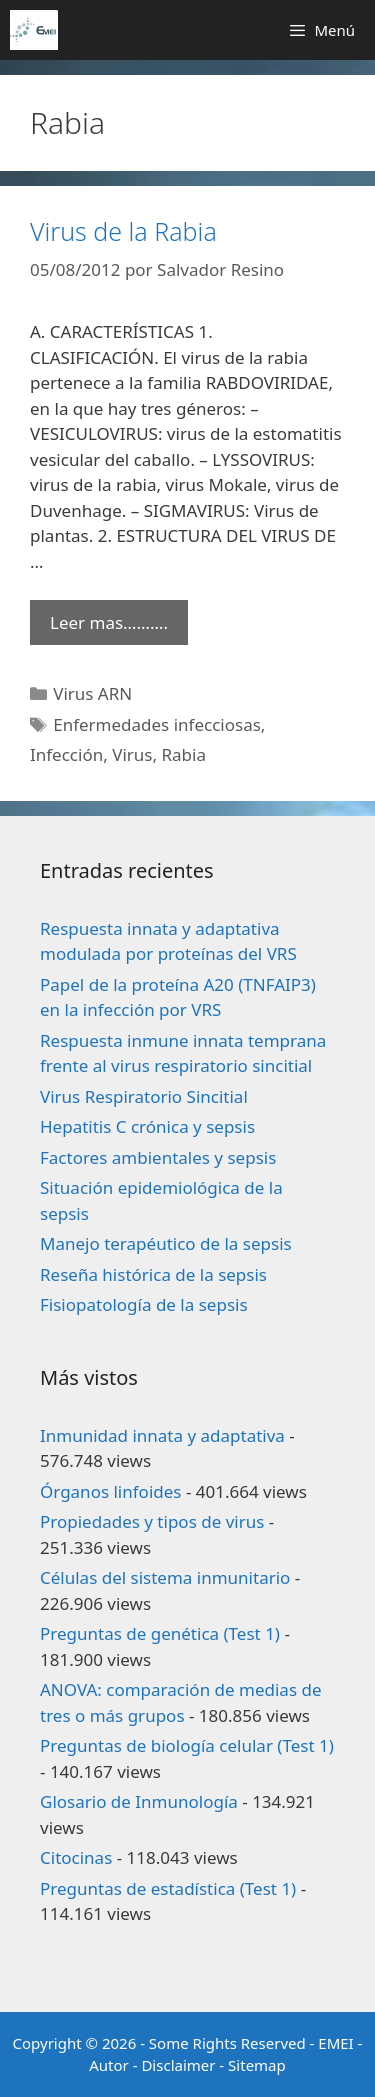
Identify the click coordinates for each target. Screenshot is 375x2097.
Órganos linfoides (110, 1491)
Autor (109, 2065)
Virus (132, 754)
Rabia (183, 754)
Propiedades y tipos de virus (152, 1521)
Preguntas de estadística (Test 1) (168, 1888)
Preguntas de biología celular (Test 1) (187, 1745)
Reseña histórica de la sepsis (153, 1274)
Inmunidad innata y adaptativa (162, 1435)
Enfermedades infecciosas (157, 724)
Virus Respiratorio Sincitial (144, 1096)
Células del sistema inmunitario (165, 1577)
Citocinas (76, 1857)
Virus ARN (92, 693)
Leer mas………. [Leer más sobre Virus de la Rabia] (109, 622)
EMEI (337, 2043)
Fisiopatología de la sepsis (144, 1304)
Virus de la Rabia (123, 231)
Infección (66, 754)
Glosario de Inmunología (139, 1801)
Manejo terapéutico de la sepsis (166, 1243)
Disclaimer (178, 2065)
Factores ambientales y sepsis (158, 1157)
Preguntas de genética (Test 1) (160, 1633)
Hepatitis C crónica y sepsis (147, 1126)
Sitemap (257, 2065)
